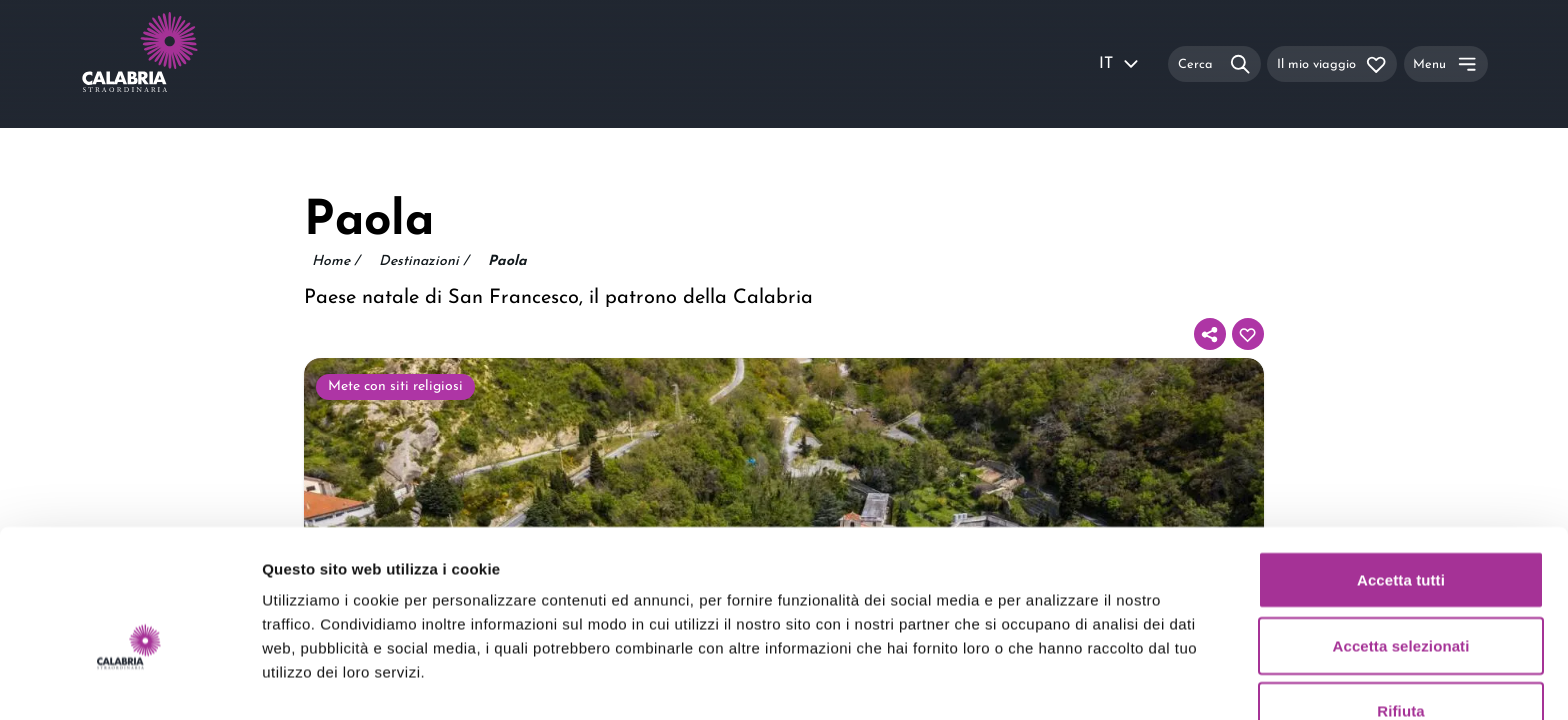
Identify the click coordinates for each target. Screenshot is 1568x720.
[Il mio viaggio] (1332, 63)
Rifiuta (1400, 604)
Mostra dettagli (1052, 680)
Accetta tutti (1401, 473)
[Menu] (1446, 63)
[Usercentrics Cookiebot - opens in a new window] (129, 681)
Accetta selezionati (1401, 539)
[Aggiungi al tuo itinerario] (1248, 334)
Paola (507, 261)
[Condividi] (1210, 334)
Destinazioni (423, 262)
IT (1120, 64)
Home (335, 262)
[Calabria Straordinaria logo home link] (178, 64)
